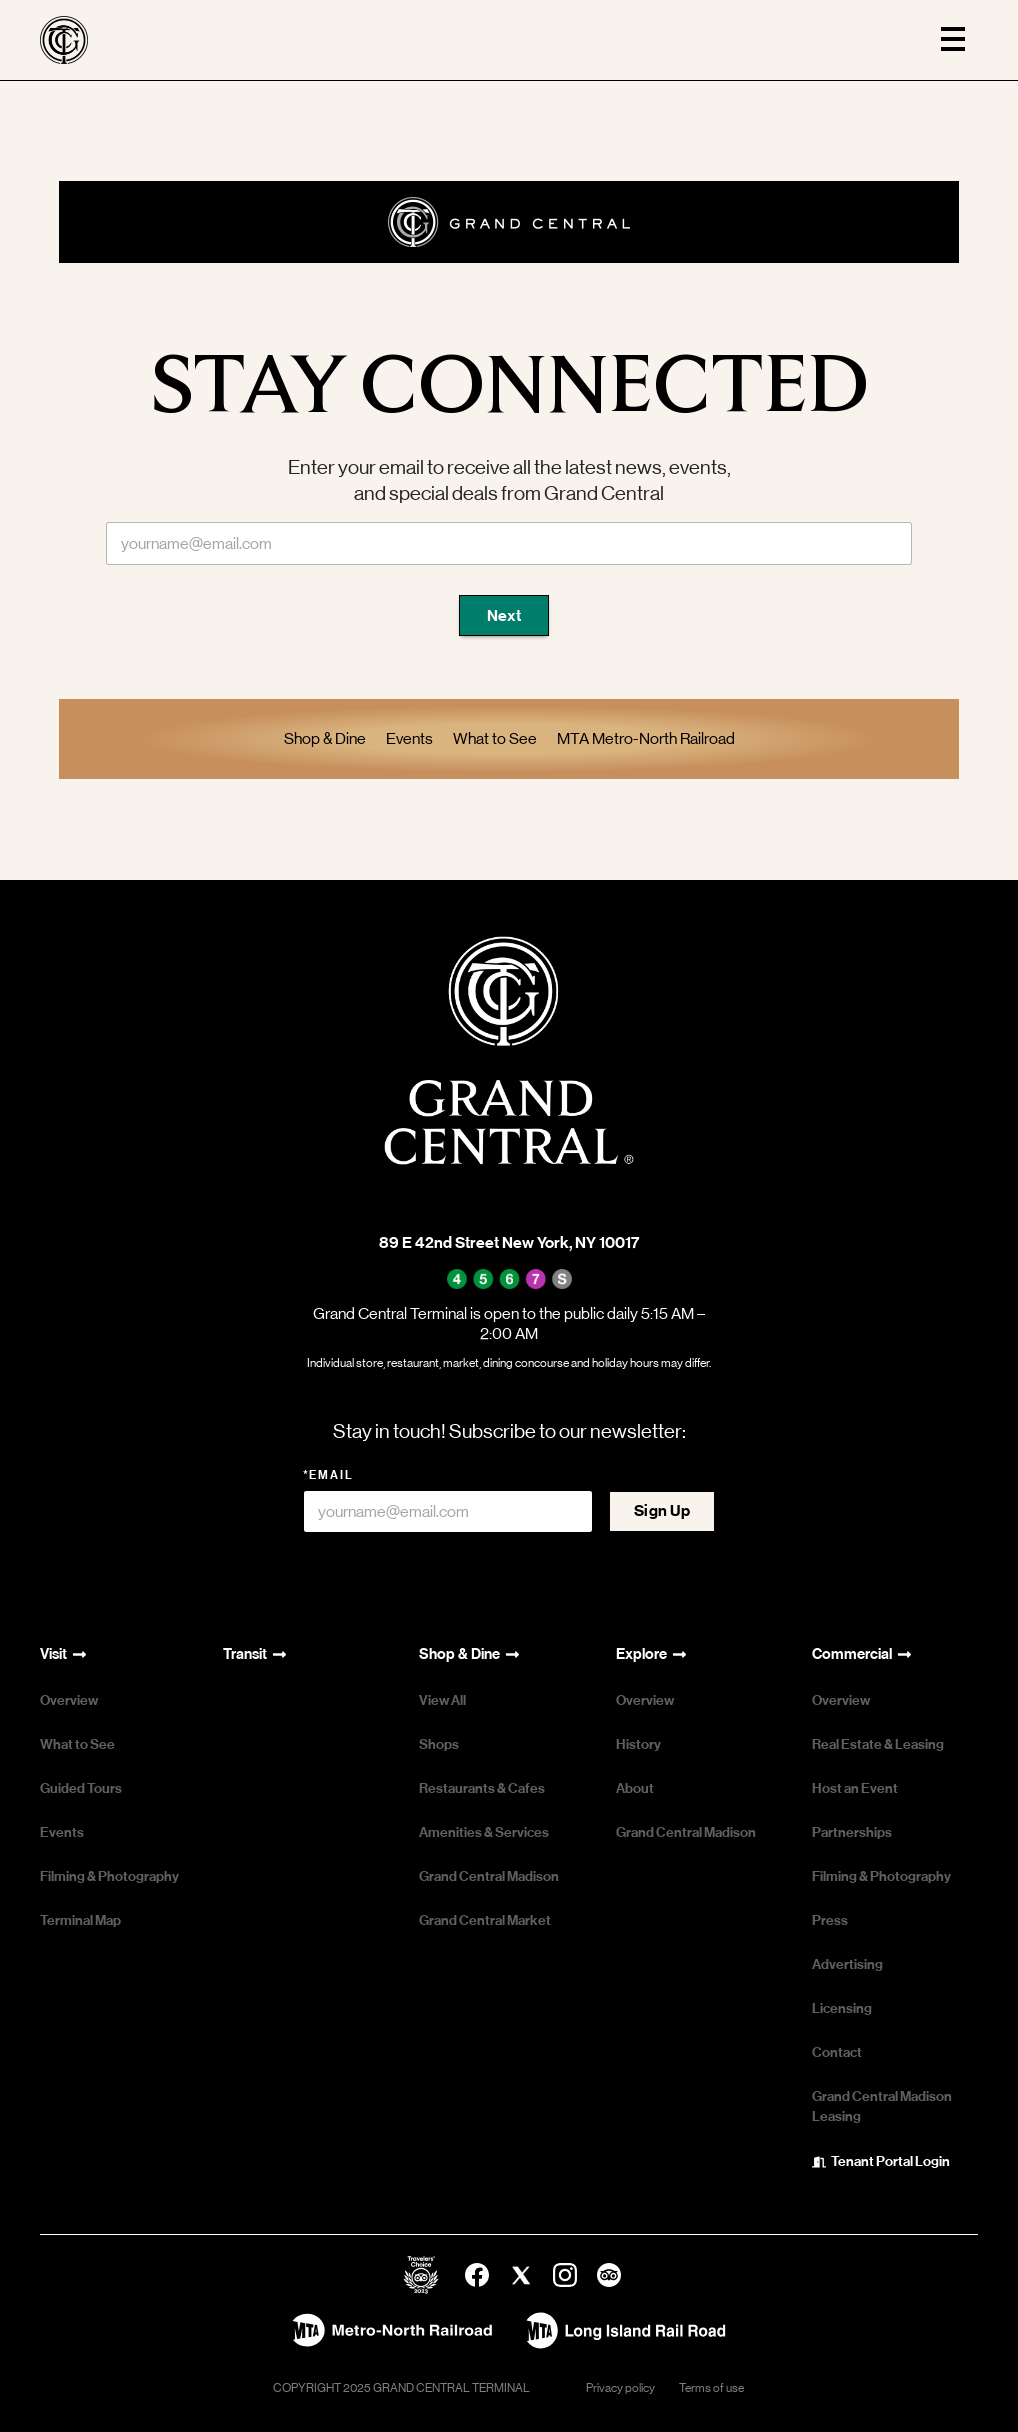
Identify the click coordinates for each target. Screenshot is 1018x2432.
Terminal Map (80, 1920)
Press (830, 1920)
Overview (69, 1700)
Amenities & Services (484, 1832)
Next (504, 615)
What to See (77, 1744)
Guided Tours (81, 1788)
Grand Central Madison (489, 1876)
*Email (328, 1475)
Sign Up (662, 1510)
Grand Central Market (485, 1920)
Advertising (847, 1964)
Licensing (842, 2008)
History (638, 1744)
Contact (837, 2052)
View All (442, 1700)
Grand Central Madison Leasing (882, 2106)
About (635, 1788)
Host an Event (855, 1788)
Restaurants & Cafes (482, 1788)
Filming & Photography (109, 1876)
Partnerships (852, 1832)
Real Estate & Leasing (878, 1744)
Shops (439, 1744)
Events (62, 1832)
